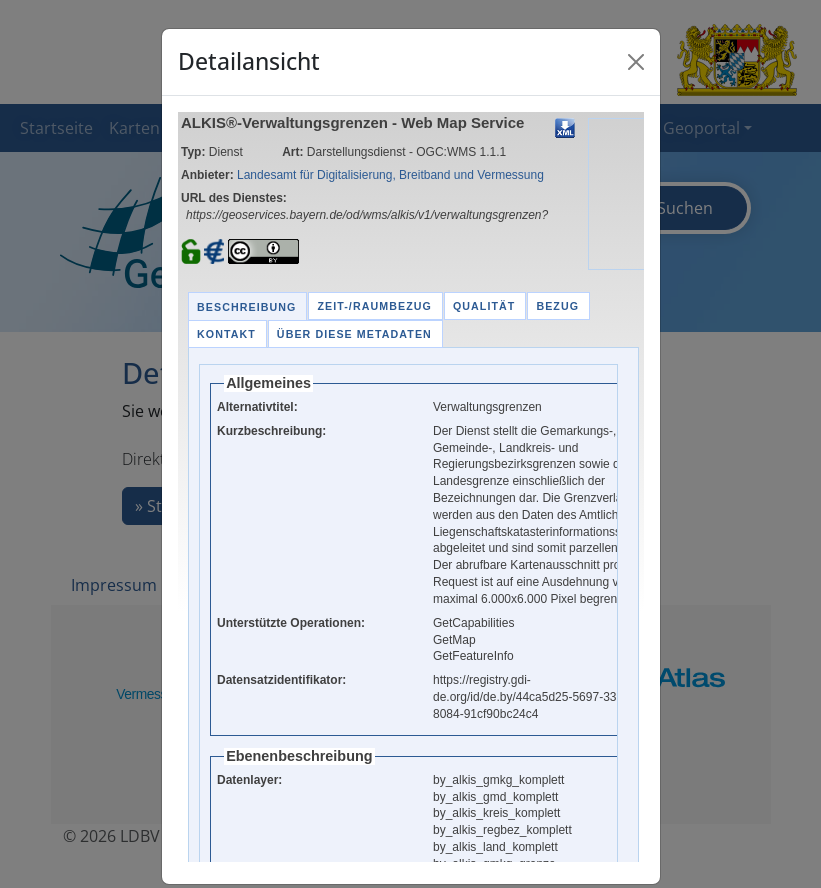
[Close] (636, 62)
